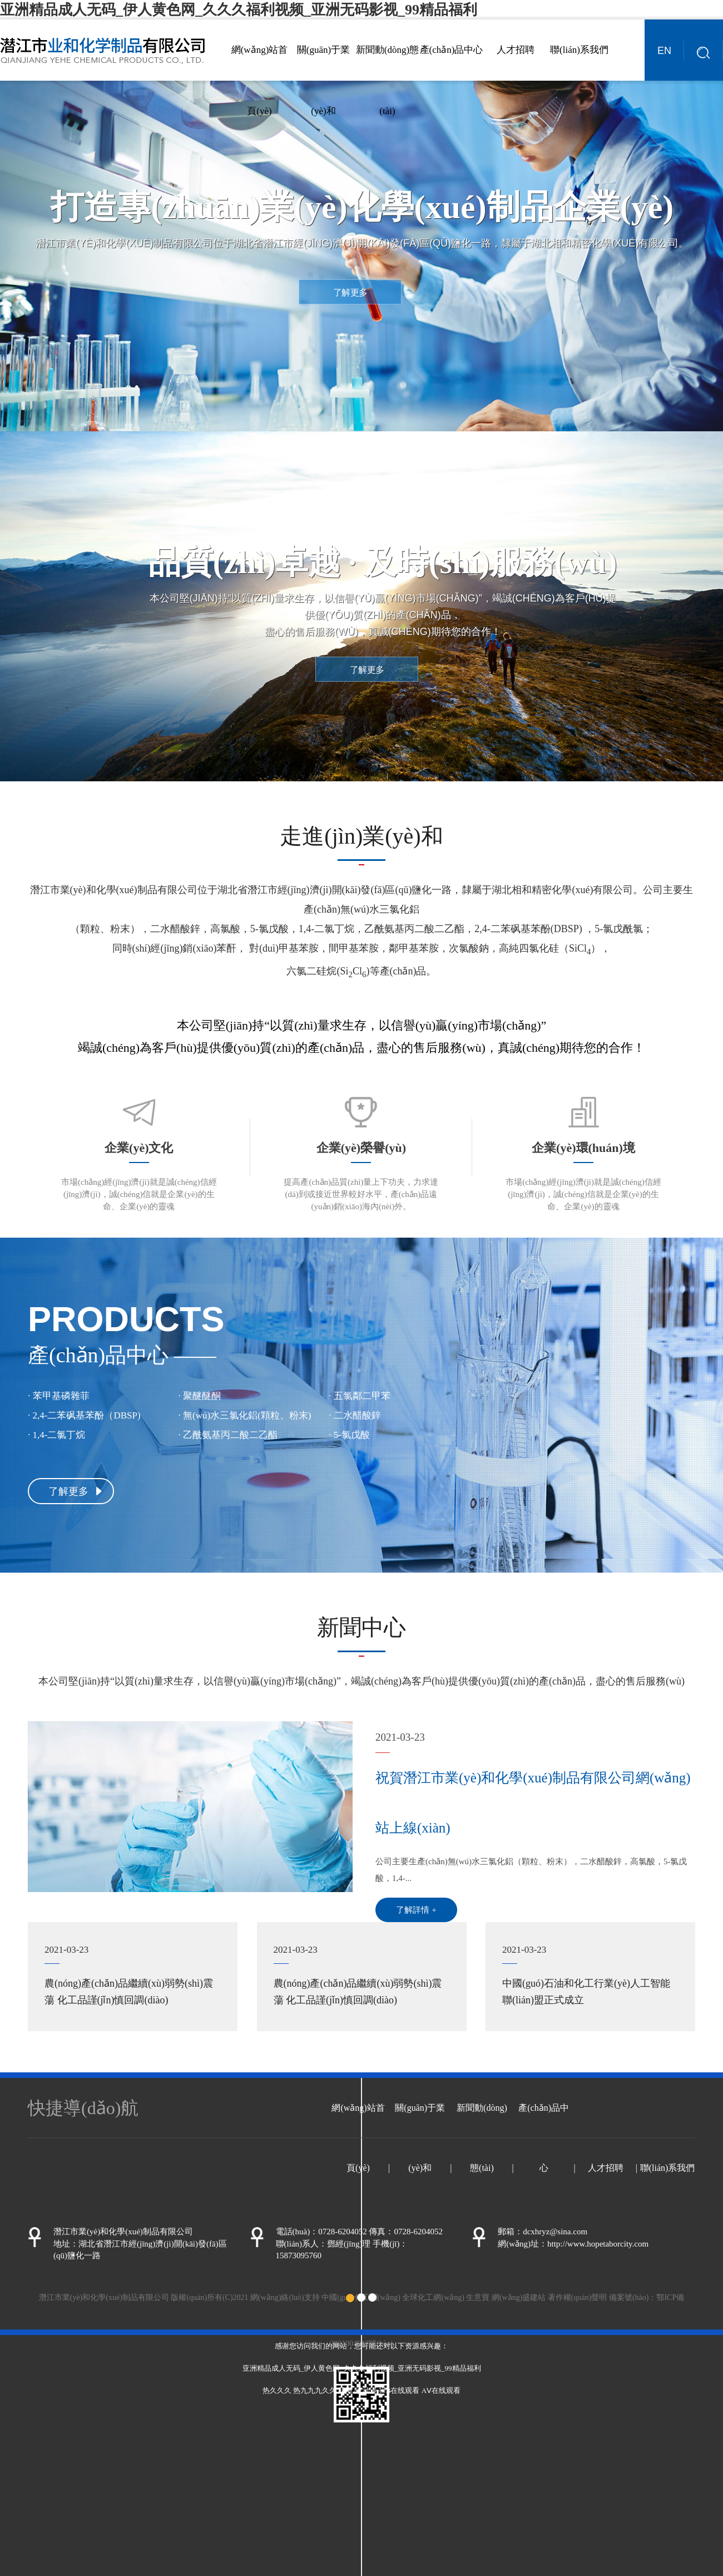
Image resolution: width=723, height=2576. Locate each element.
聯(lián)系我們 (579, 50)
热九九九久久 (314, 2390)
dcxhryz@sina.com (555, 2231)
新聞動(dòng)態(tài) (387, 80)
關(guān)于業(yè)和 (323, 80)
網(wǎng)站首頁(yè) (259, 80)
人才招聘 (515, 50)
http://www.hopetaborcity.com (597, 2243)
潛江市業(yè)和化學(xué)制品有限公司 (113, 889)
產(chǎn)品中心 (451, 50)
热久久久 (277, 2390)
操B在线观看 (399, 2390)
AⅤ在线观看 (441, 2390)
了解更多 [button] (350, 292)
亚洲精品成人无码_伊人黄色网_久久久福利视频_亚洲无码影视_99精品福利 (238, 10)
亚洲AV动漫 (357, 2390)
